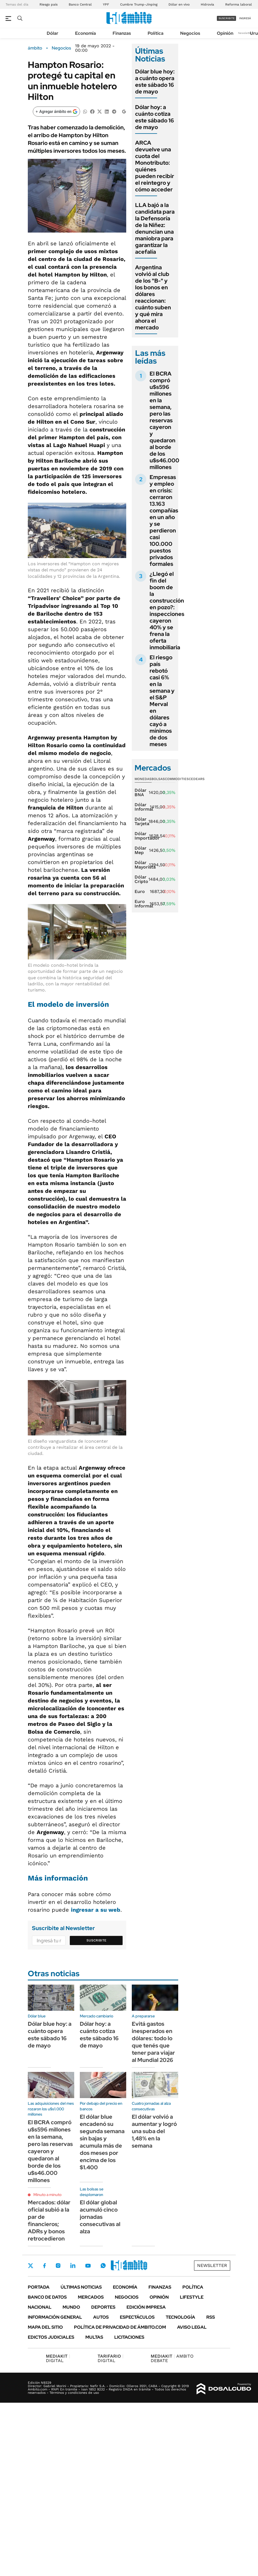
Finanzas (122, 33)
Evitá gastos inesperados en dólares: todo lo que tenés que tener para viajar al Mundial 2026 (153, 2042)
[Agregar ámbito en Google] (56, 112)
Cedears (197, 779)
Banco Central (80, 4)
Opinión (225, 33)
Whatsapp (103, 2265)
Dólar (52, 33)
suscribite (227, 18)
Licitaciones (129, 2337)
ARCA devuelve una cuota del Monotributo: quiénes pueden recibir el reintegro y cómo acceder (154, 166)
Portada (38, 2287)
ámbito (35, 48)
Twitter (30, 2265)
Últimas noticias (81, 2287)
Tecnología (180, 2317)
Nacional (39, 2307)
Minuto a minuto (47, 2194)
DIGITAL (58, 2358)
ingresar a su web (95, 1909)
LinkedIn (72, 2265)
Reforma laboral (238, 4)
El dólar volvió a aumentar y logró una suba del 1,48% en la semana (154, 2131)
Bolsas (158, 779)
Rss (210, 2317)
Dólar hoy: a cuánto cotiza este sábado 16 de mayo (154, 117)
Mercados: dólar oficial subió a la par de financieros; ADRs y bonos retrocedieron (49, 2220)
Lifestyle (192, 2297)
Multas (94, 2337)
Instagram (58, 2265)
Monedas (143, 779)
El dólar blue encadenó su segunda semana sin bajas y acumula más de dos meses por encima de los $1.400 (102, 2142)
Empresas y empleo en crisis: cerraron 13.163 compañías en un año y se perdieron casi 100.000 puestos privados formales (164, 520)
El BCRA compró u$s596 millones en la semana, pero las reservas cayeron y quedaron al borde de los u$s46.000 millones (164, 420)
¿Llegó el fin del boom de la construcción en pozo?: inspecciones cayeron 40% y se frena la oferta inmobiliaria (167, 610)
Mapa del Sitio (45, 2327)
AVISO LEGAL (192, 2327)
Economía (85, 33)
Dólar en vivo (179, 4)
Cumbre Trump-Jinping (138, 4)
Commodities (177, 779)
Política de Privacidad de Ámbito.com (120, 2327)
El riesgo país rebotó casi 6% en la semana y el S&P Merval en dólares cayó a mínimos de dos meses (162, 701)
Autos (101, 2317)
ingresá (245, 18)
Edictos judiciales (51, 2337)
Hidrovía (207, 4)
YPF (106, 4)
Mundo (71, 2307)
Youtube (88, 2266)
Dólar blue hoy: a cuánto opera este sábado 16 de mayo (155, 81)
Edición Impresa (146, 2307)
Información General (55, 2317)
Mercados (91, 2297)
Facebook (44, 2265)
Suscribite (96, 1940)
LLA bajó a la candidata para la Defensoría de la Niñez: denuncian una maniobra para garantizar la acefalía (155, 228)
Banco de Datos (47, 2297)
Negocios (190, 33)
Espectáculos (137, 2317)
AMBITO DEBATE (172, 2358)
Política (155, 33)
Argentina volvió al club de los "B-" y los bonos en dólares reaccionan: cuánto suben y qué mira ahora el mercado (153, 297)
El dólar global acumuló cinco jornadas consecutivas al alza (100, 2217)
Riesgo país (48, 4)
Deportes (103, 2307)
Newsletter (245, 32)
